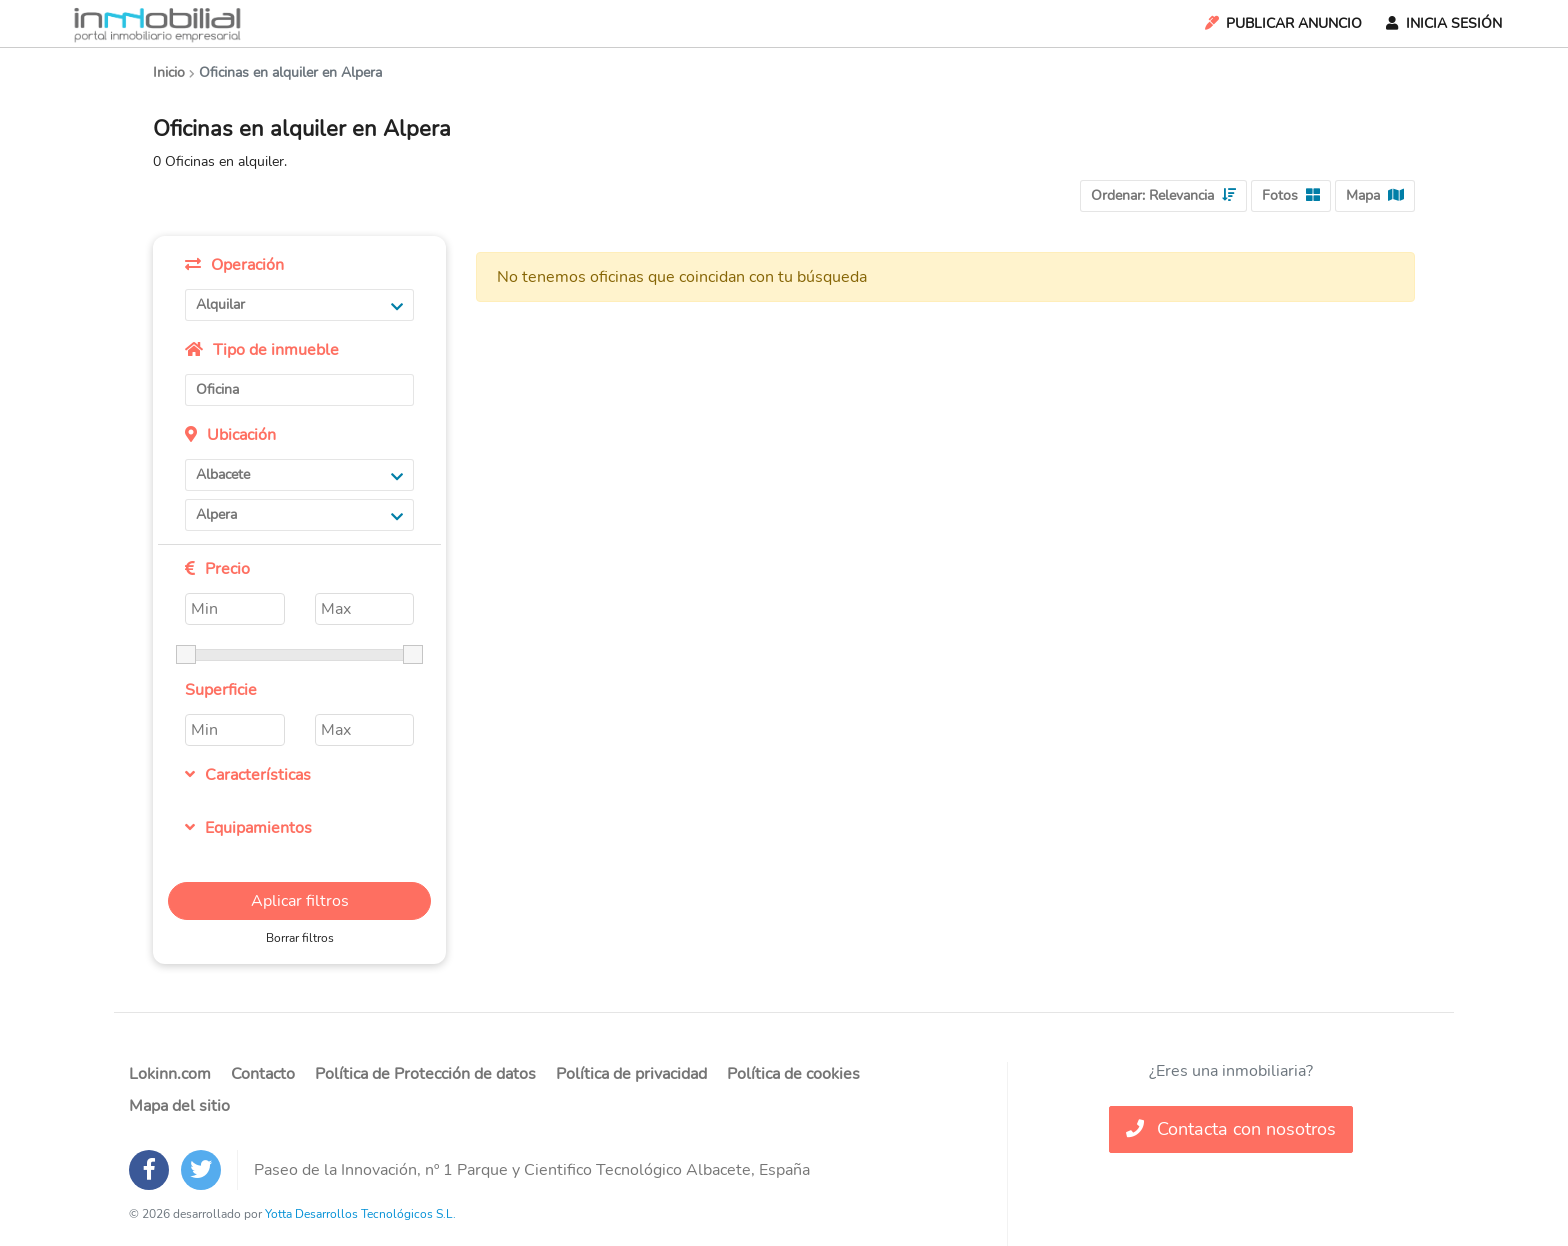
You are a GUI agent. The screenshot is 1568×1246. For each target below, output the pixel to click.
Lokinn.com (170, 1074)
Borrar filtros (300, 938)
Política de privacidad (631, 1074)
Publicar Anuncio (1282, 23)
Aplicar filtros (300, 901)
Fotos (1291, 195)
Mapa (1375, 195)
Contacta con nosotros (1231, 1129)
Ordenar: (1163, 195)
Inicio (169, 72)
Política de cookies (793, 1074)
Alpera (299, 514)
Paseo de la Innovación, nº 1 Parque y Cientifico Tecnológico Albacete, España (532, 1170)
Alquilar (299, 304)
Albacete (299, 474)
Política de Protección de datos (425, 1074)
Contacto (263, 1074)
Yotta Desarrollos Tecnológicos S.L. (360, 1214)
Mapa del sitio (179, 1106)
